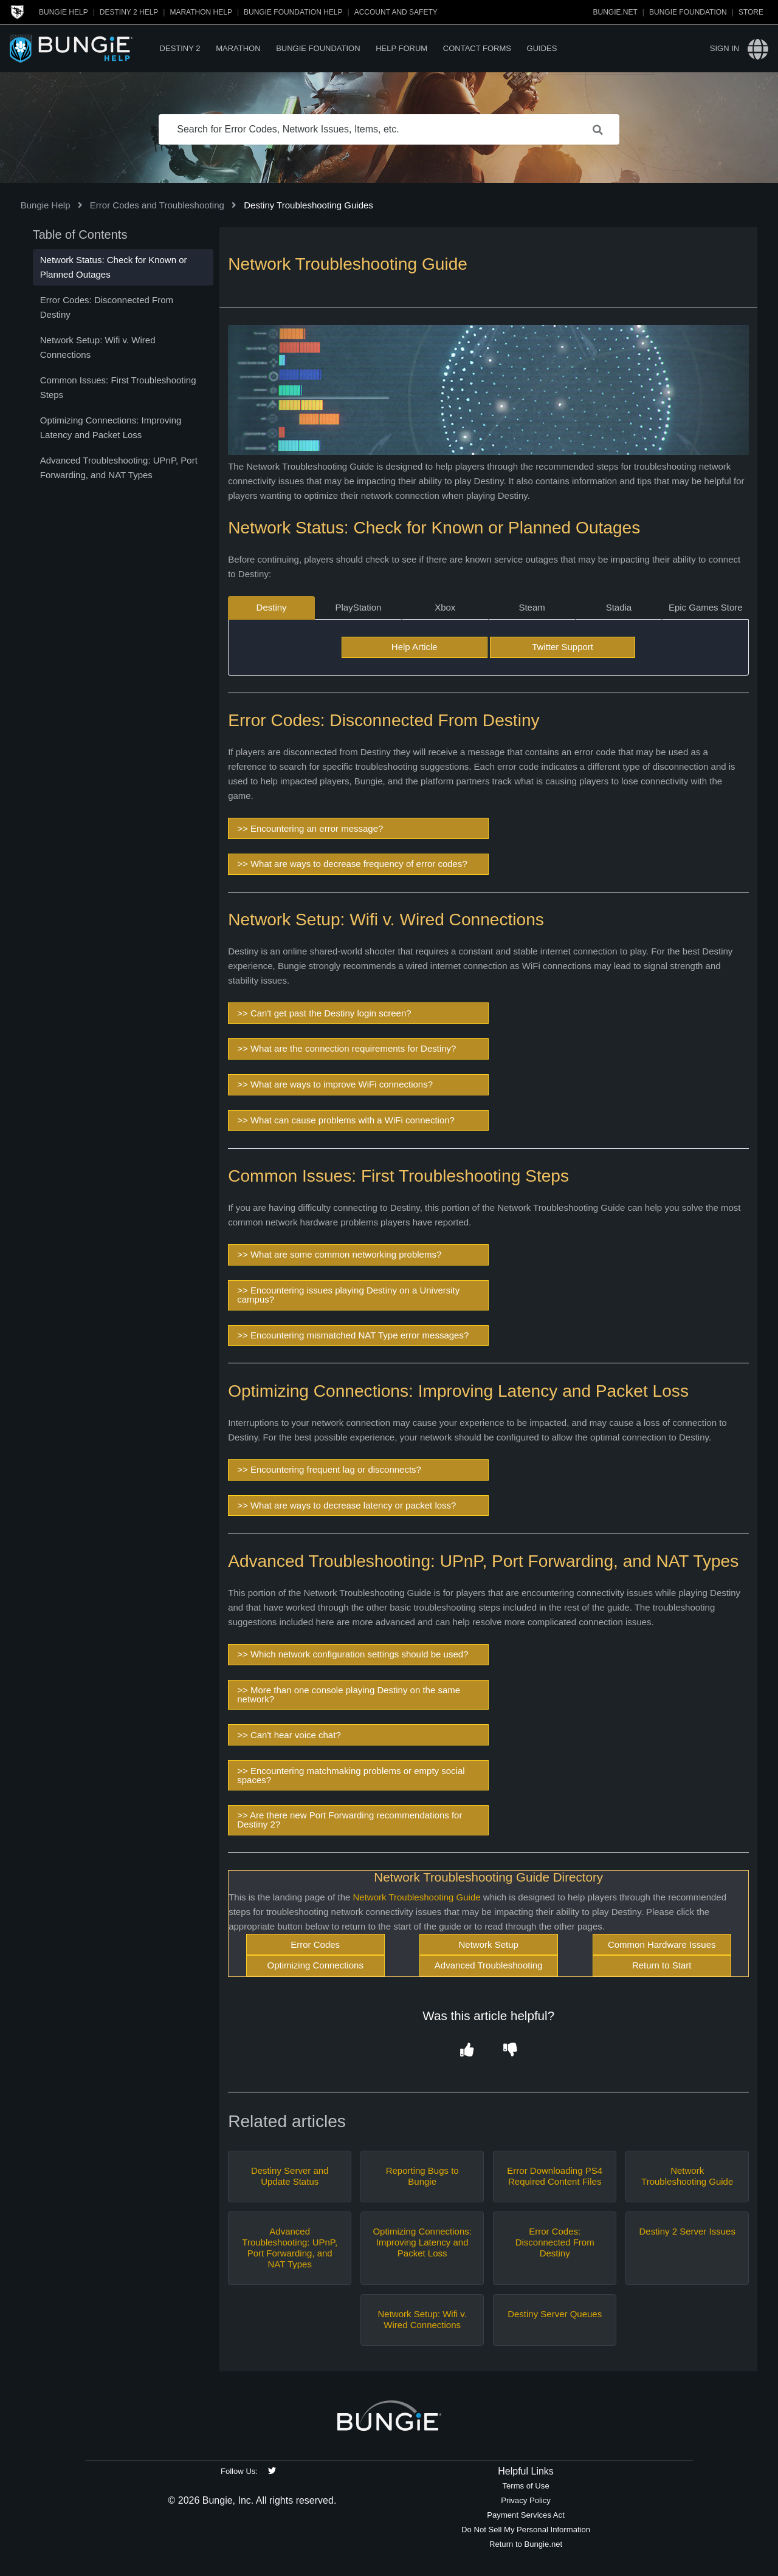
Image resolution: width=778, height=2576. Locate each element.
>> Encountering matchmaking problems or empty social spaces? (350, 1775)
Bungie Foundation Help (293, 12)
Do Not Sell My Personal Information (525, 2529)
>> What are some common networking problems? (339, 1254)
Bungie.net (615, 12)
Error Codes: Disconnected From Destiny (554, 2242)
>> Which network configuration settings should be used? (352, 1654)
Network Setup (488, 1944)
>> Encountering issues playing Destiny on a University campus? (348, 1294)
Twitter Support (562, 647)
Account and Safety (396, 12)
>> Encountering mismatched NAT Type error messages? (353, 1335)
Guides (542, 48)
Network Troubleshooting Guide (417, 1897)
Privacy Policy (526, 2500)
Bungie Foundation (688, 12)
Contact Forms (477, 48)
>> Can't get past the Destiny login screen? (324, 1013)
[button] (466, 2050)
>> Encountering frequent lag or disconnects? (329, 1469)
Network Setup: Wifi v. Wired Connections (421, 2319)
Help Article (414, 647)
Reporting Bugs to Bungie (422, 2176)
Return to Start (662, 1965)
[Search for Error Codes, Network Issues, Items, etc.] (389, 129)
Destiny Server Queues (555, 2314)
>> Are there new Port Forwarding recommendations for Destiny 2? (349, 1819)
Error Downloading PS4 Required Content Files (554, 2176)
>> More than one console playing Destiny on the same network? (348, 1694)
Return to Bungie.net (525, 2544)
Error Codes (315, 1944)
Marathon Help (201, 12)
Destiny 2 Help (129, 12)
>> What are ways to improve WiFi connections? (335, 1084)
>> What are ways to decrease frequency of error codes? (352, 863)
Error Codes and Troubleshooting (157, 205)
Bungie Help (63, 12)
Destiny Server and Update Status (290, 2176)
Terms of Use (525, 2485)
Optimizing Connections (315, 1965)
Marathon (238, 48)
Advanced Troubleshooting (489, 1965)
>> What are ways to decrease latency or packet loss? (346, 1505)
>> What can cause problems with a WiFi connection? (346, 1120)
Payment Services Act (526, 2514)
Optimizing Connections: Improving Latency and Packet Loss (422, 2242)
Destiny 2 (180, 48)
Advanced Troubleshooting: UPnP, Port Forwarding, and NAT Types (289, 2247)
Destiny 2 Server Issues (687, 2231)
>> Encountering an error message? (310, 828)
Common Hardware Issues (662, 1944)
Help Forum (401, 48)
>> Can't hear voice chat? (288, 1735)
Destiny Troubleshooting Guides (308, 205)
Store (750, 12)
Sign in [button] (724, 48)
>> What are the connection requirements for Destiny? (346, 1048)
